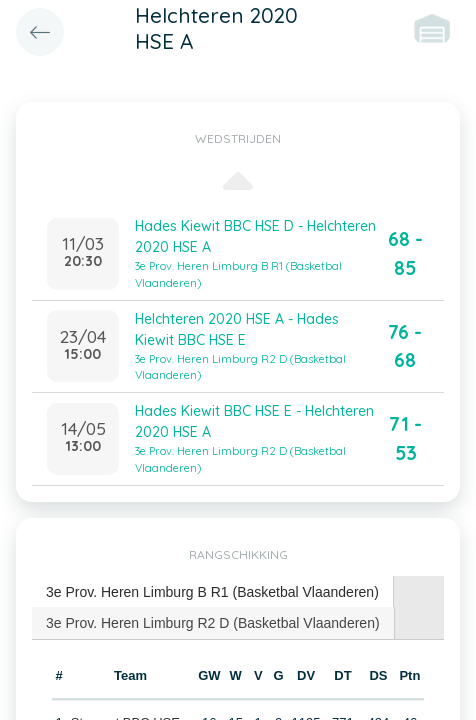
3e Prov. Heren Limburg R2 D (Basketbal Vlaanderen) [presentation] (213, 623)
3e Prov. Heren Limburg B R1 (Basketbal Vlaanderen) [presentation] (212, 592)
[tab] (213, 592)
